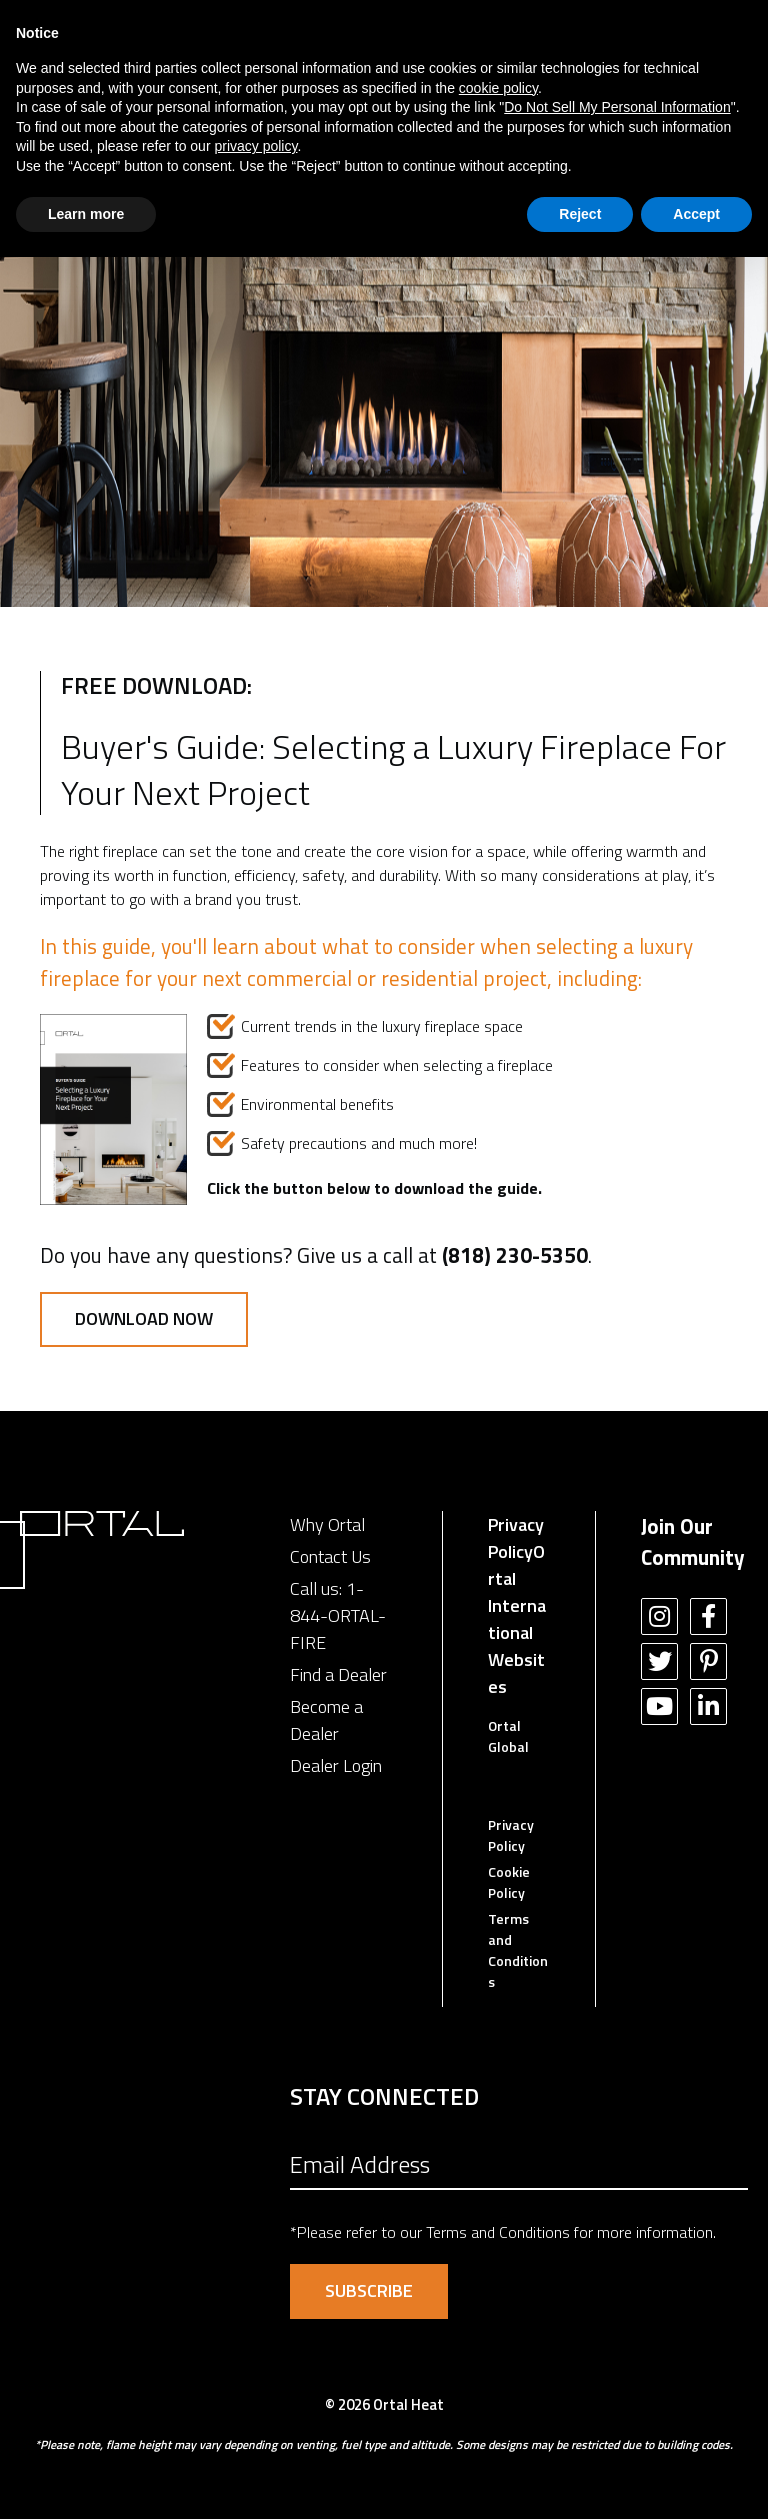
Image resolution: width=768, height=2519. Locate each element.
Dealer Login (336, 1765)
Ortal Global (508, 1736)
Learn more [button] (86, 214)
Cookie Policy (509, 1882)
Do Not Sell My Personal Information (617, 107)
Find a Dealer (338, 1674)
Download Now (144, 1318)
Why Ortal (327, 1524)
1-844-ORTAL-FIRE (338, 1615)
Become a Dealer (326, 1720)
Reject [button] (580, 214)
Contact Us (330, 1556)
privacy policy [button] (255, 146)
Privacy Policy (516, 1538)
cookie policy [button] (498, 88)
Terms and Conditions (518, 1950)
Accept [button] (696, 214)
